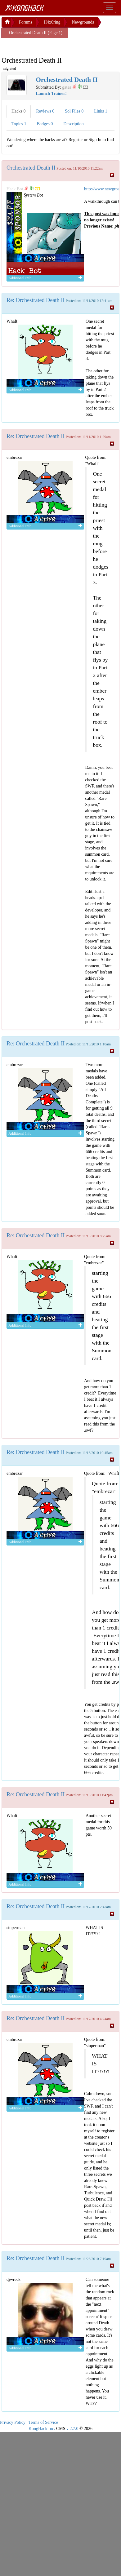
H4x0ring (52, 22)
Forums (25, 22)
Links (100, 111)
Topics (18, 124)
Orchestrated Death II (31, 168)
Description (73, 124)
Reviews (45, 111)
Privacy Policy (12, 2422)
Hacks (18, 111)
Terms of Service (43, 2422)
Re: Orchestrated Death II (36, 300)
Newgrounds (83, 22)
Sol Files (74, 111)
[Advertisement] (51, 46)
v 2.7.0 (72, 2428)
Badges (45, 124)
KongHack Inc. (42, 2428)
